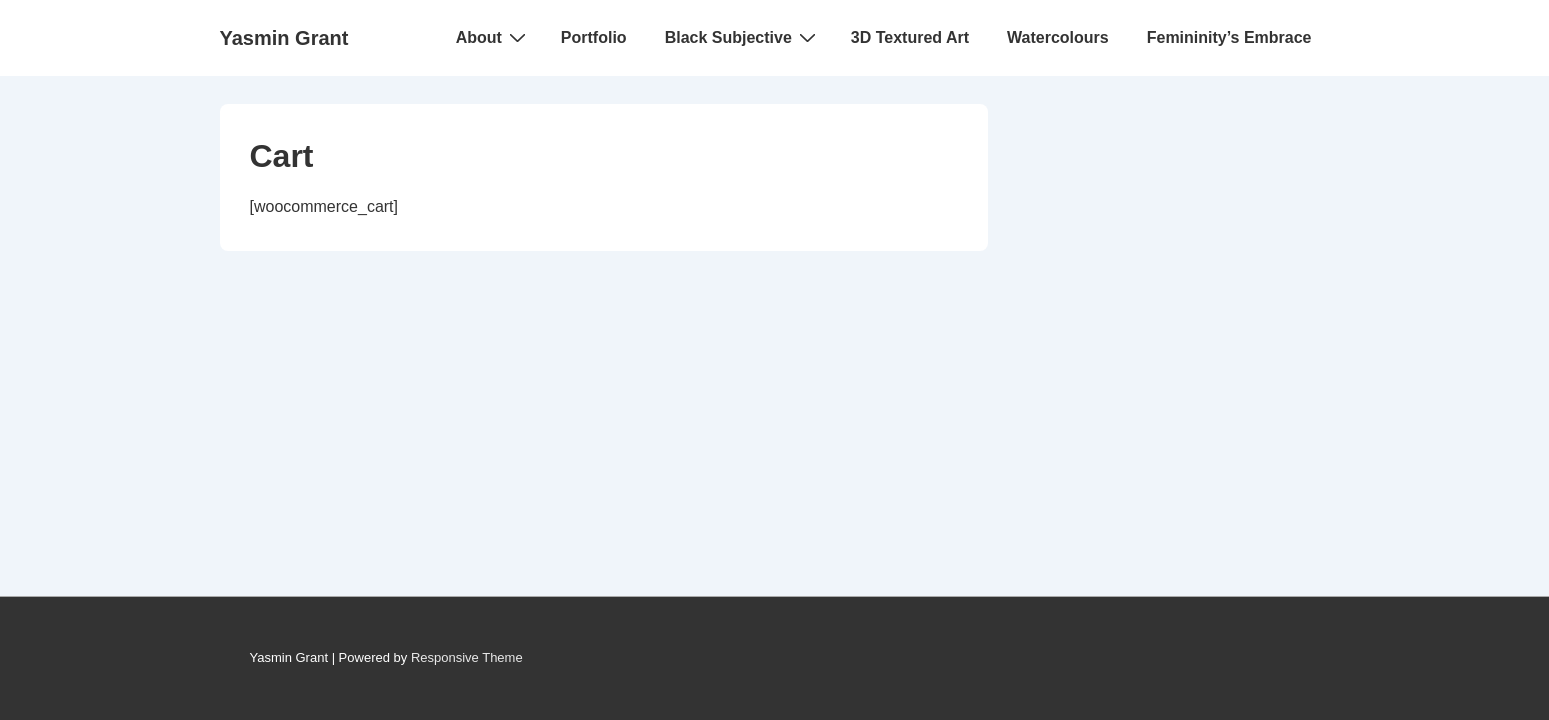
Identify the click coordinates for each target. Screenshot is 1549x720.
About (493, 37)
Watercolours (1058, 37)
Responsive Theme (467, 657)
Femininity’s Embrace (1229, 37)
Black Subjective (743, 37)
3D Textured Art (910, 37)
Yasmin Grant (284, 38)
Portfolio (594, 37)
